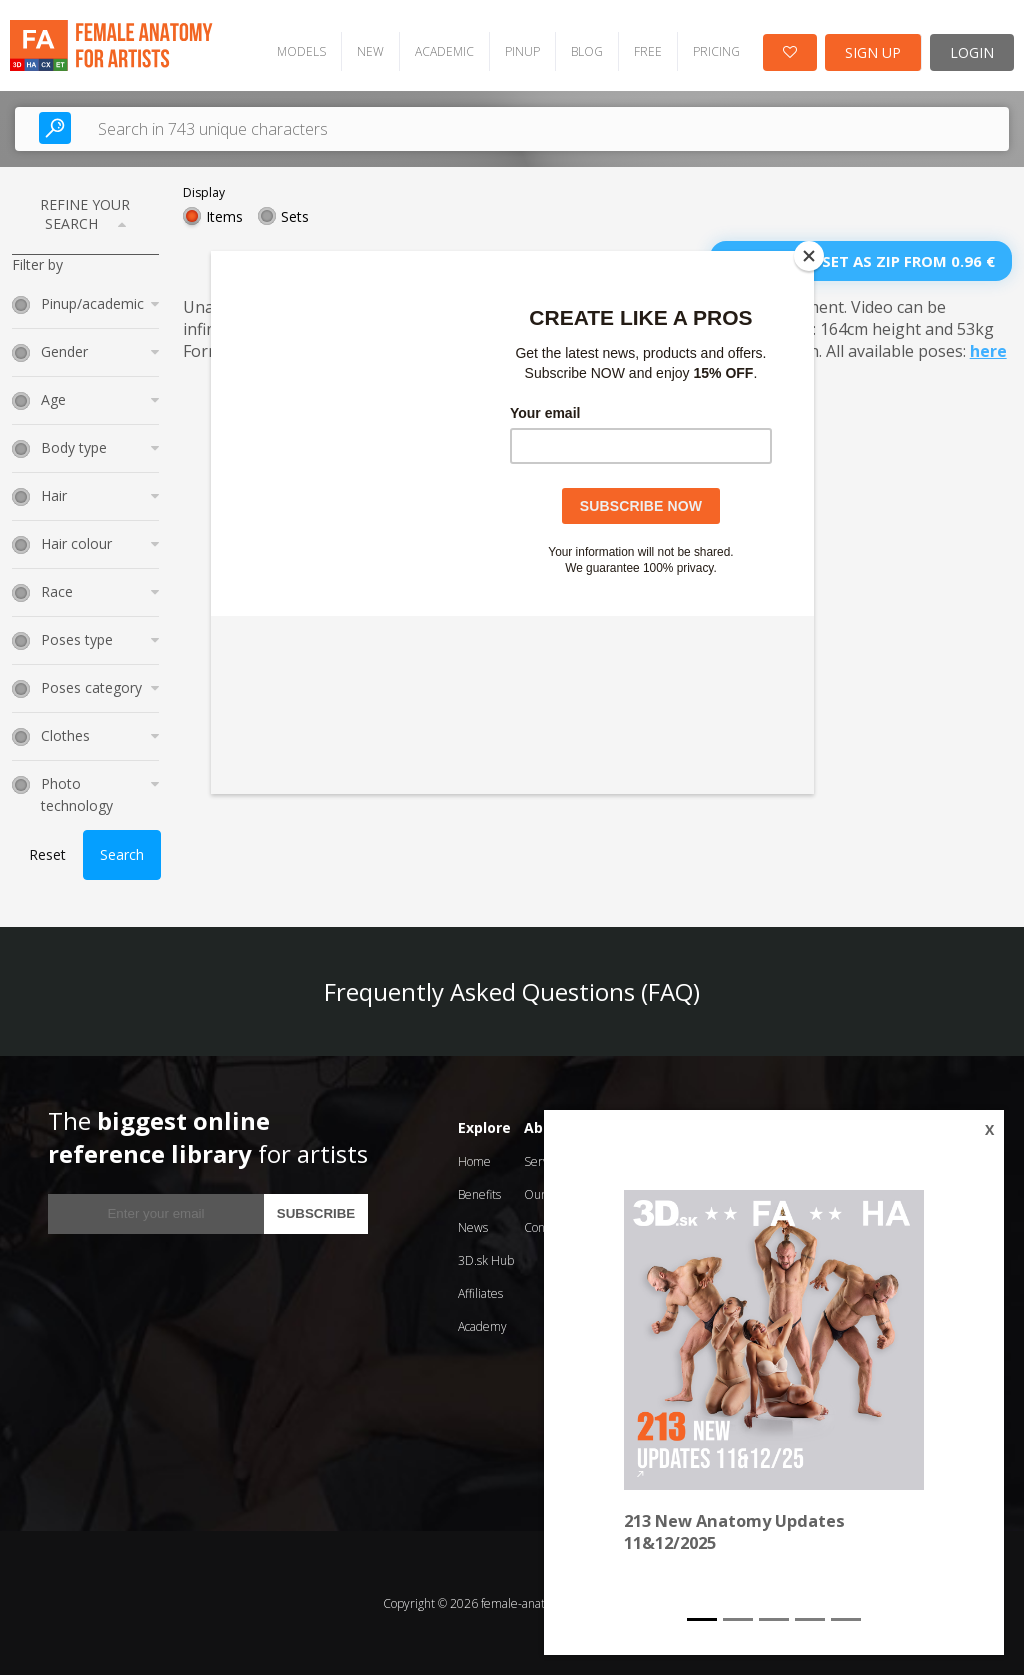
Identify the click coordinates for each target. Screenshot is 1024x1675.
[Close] (809, 256)
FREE (646, 50)
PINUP (520, 50)
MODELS (299, 50)
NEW (368, 50)
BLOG (585, 50)
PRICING (714, 50)
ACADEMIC (442, 50)
